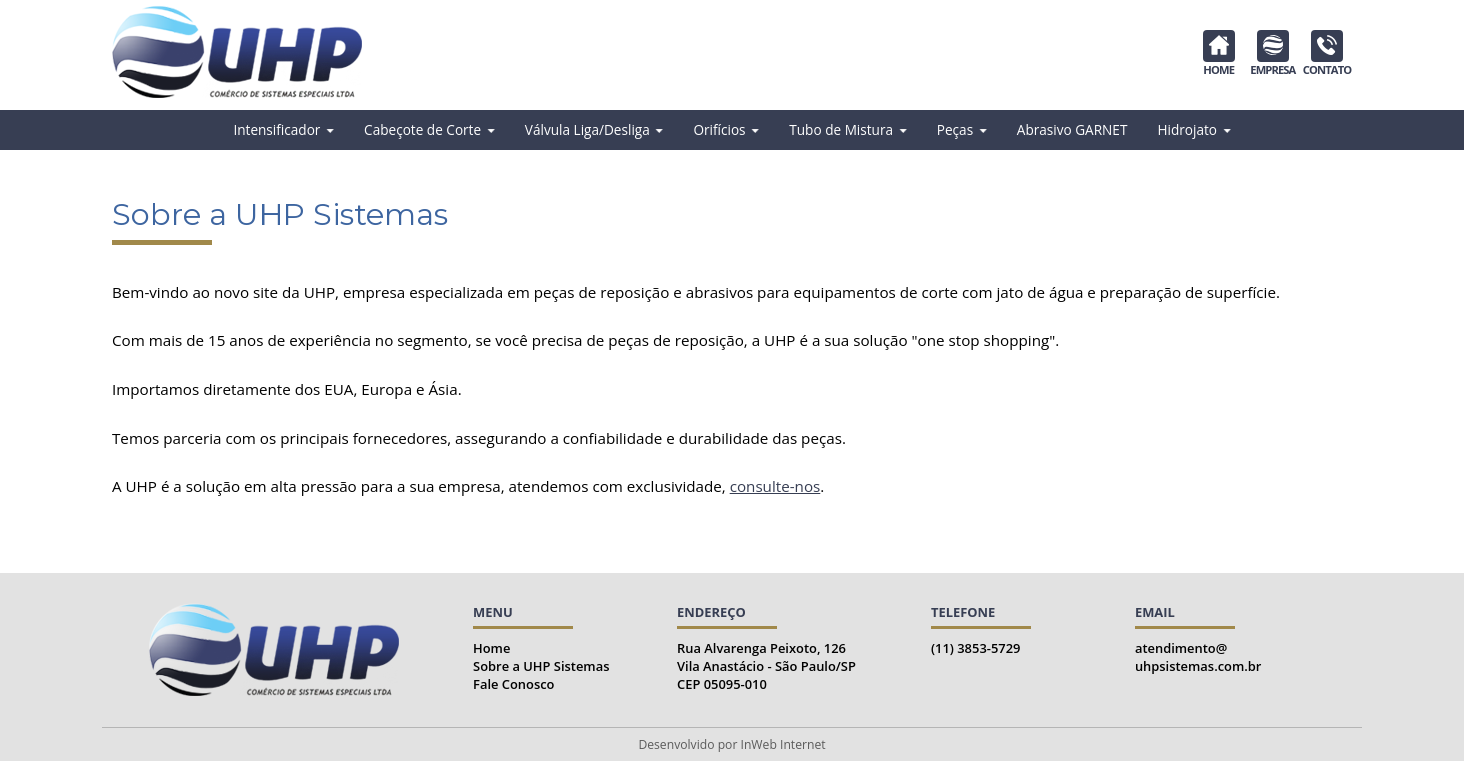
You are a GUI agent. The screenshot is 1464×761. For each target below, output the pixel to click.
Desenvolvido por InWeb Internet (731, 744)
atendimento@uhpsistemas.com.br (1198, 657)
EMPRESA (1272, 53)
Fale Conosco (513, 684)
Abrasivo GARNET (1072, 129)
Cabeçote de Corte (429, 129)
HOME (1219, 53)
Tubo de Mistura (847, 129)
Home (491, 648)
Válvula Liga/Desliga (594, 129)
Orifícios (726, 129)
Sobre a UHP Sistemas (541, 666)
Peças (962, 129)
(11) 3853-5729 (975, 648)
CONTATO (1327, 53)
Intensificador (283, 129)
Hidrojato (1194, 129)
